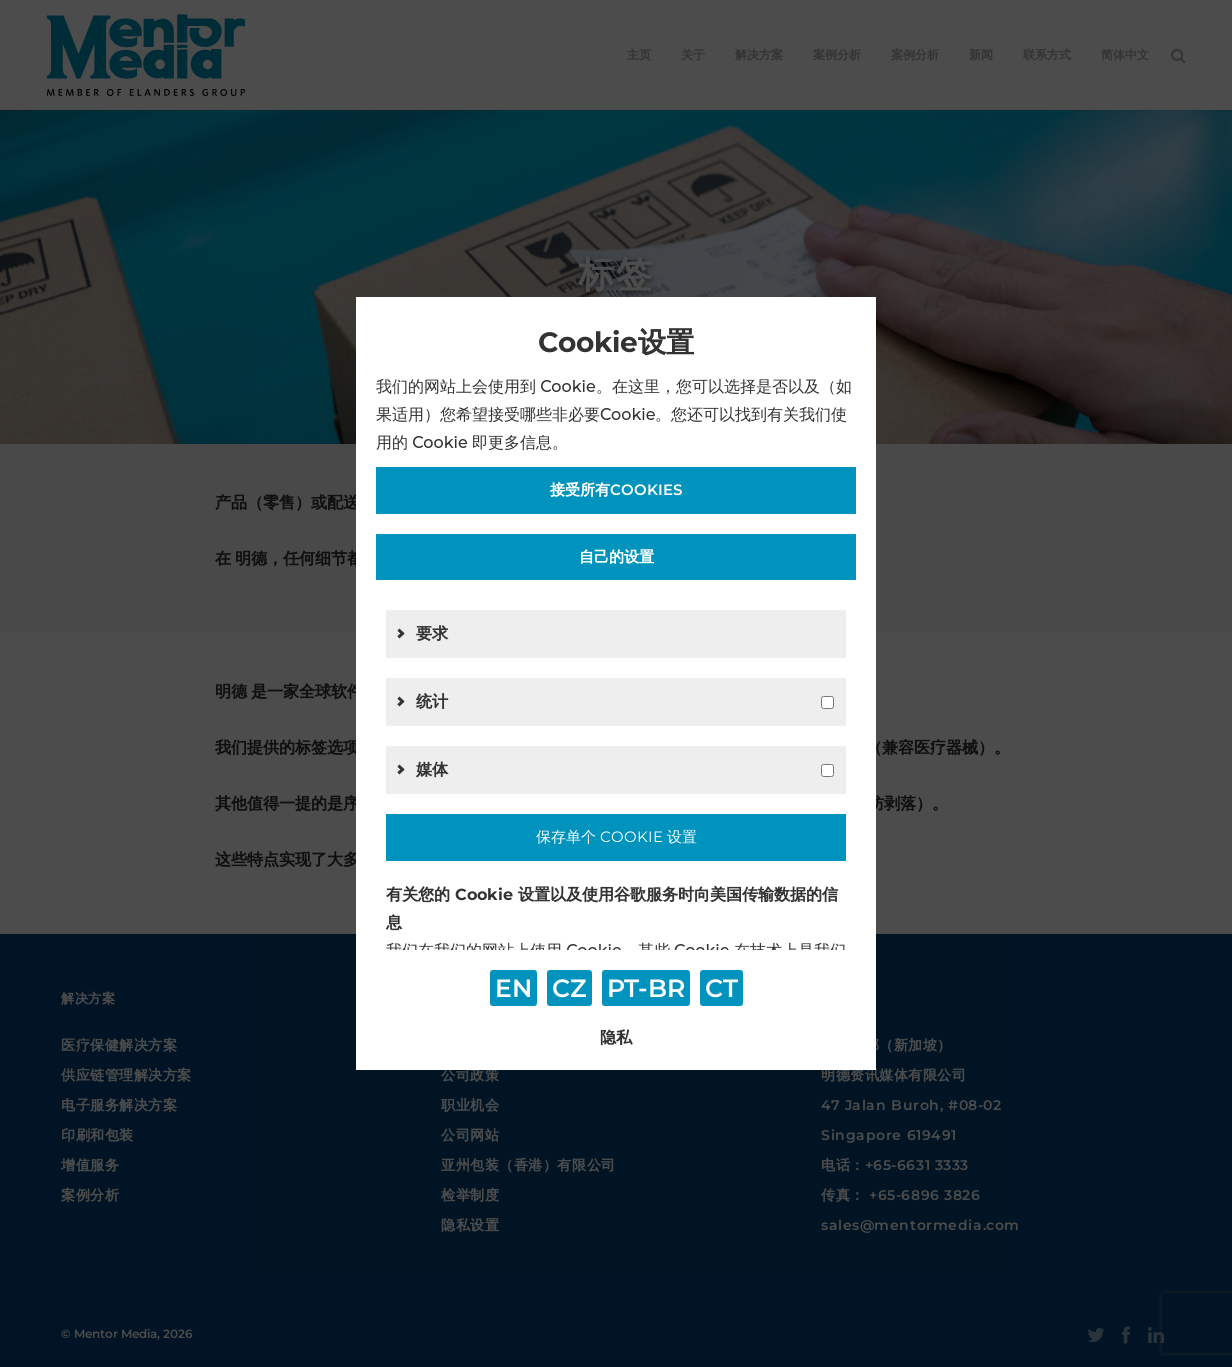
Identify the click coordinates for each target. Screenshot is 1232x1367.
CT (721, 988)
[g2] (827, 702)
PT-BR (646, 988)
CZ (569, 988)
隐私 (616, 1037)
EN (513, 988)
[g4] (827, 770)
